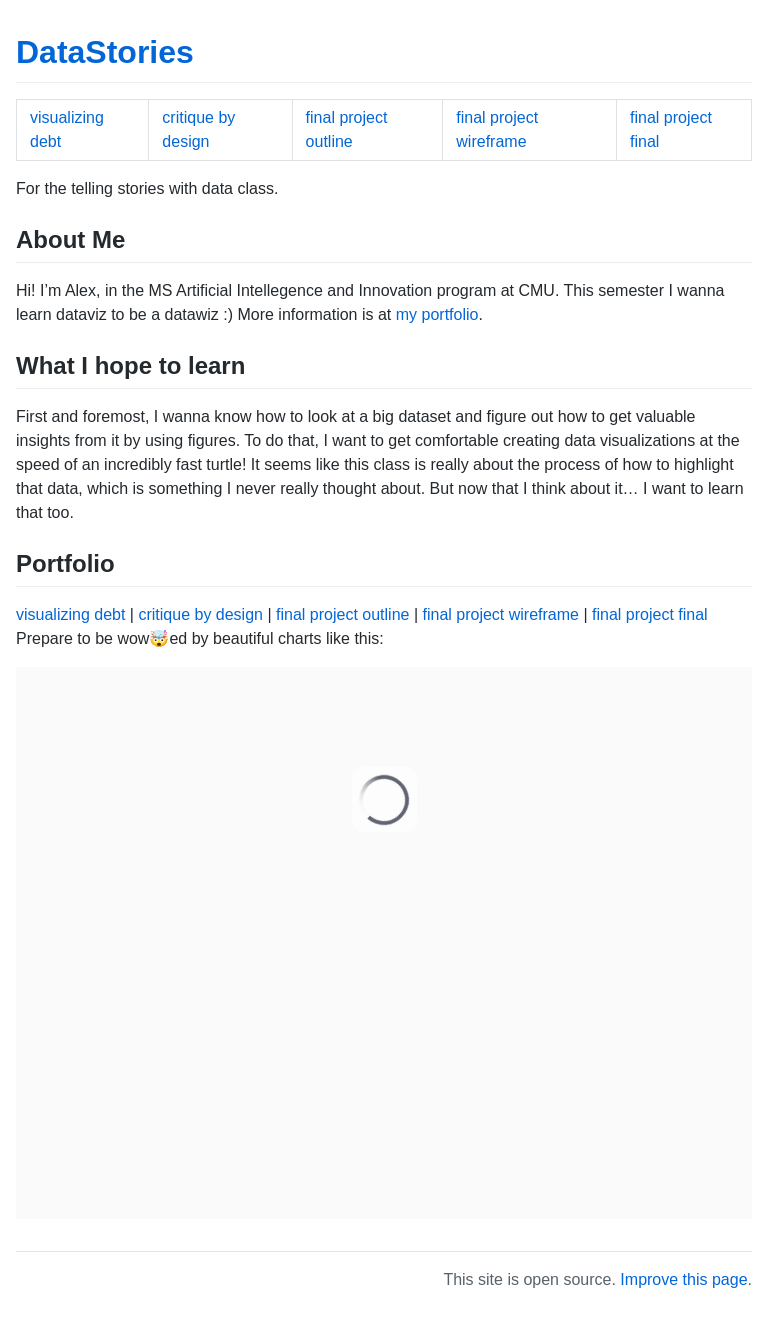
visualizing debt (70, 614)
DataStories (105, 52)
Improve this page (683, 1279)
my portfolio (437, 314)
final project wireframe (500, 614)
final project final (650, 614)
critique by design (200, 614)
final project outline (342, 614)
